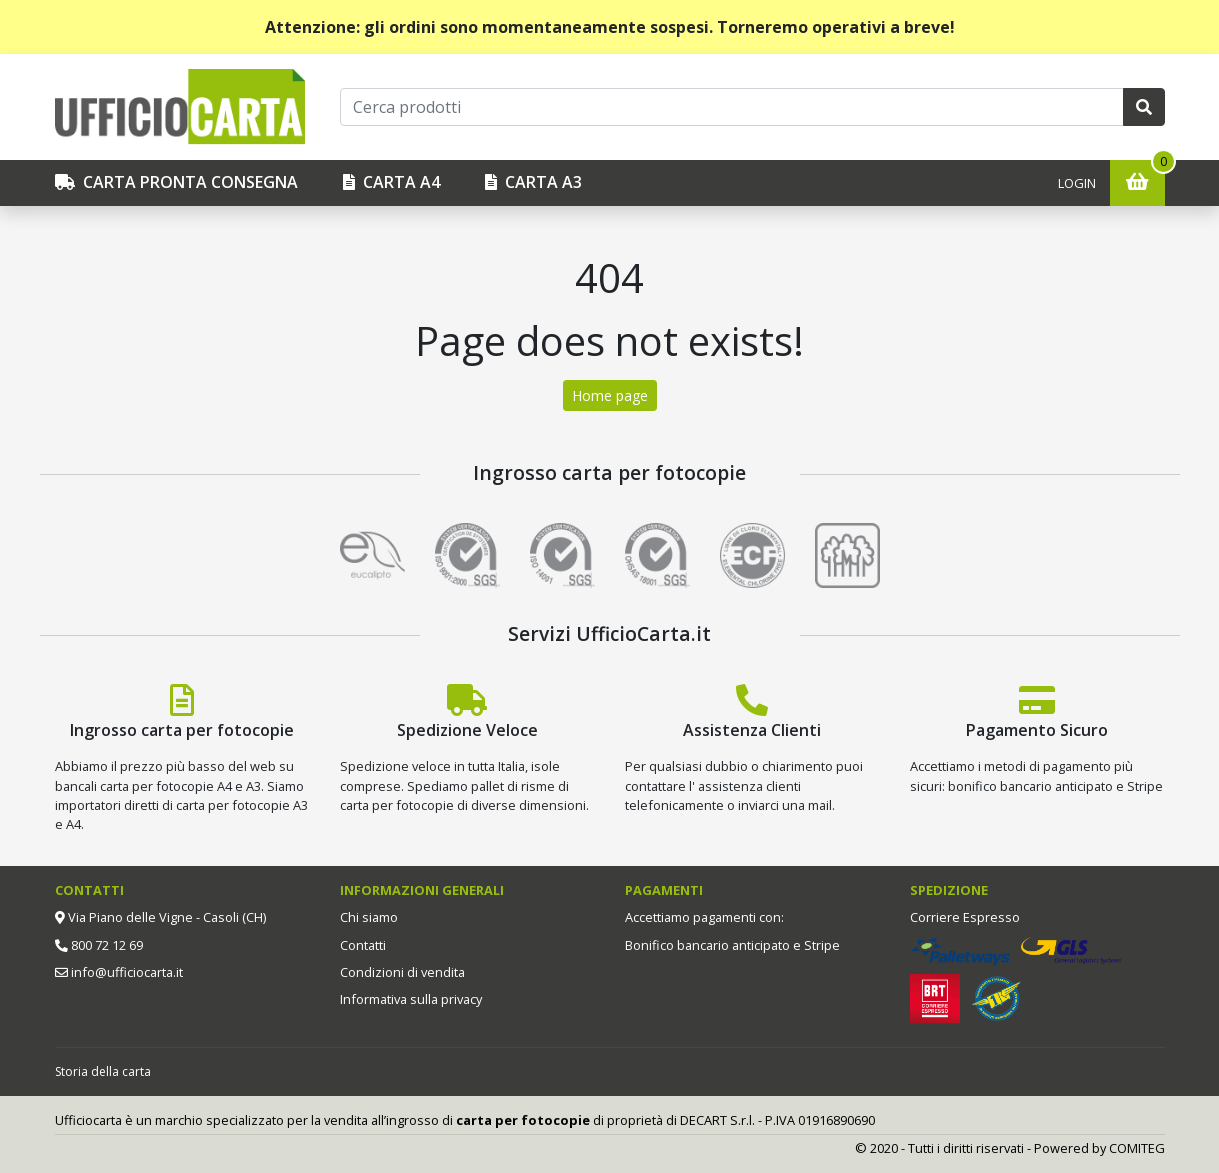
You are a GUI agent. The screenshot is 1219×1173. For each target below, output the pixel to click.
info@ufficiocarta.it (125, 972)
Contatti (363, 945)
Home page (610, 395)
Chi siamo (369, 917)
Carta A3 (533, 182)
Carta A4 (391, 182)
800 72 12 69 (105, 945)
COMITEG (1137, 1148)
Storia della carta (103, 1071)
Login (1077, 183)
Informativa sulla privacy (411, 999)
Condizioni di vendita (402, 972)
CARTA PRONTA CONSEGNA (176, 182)
